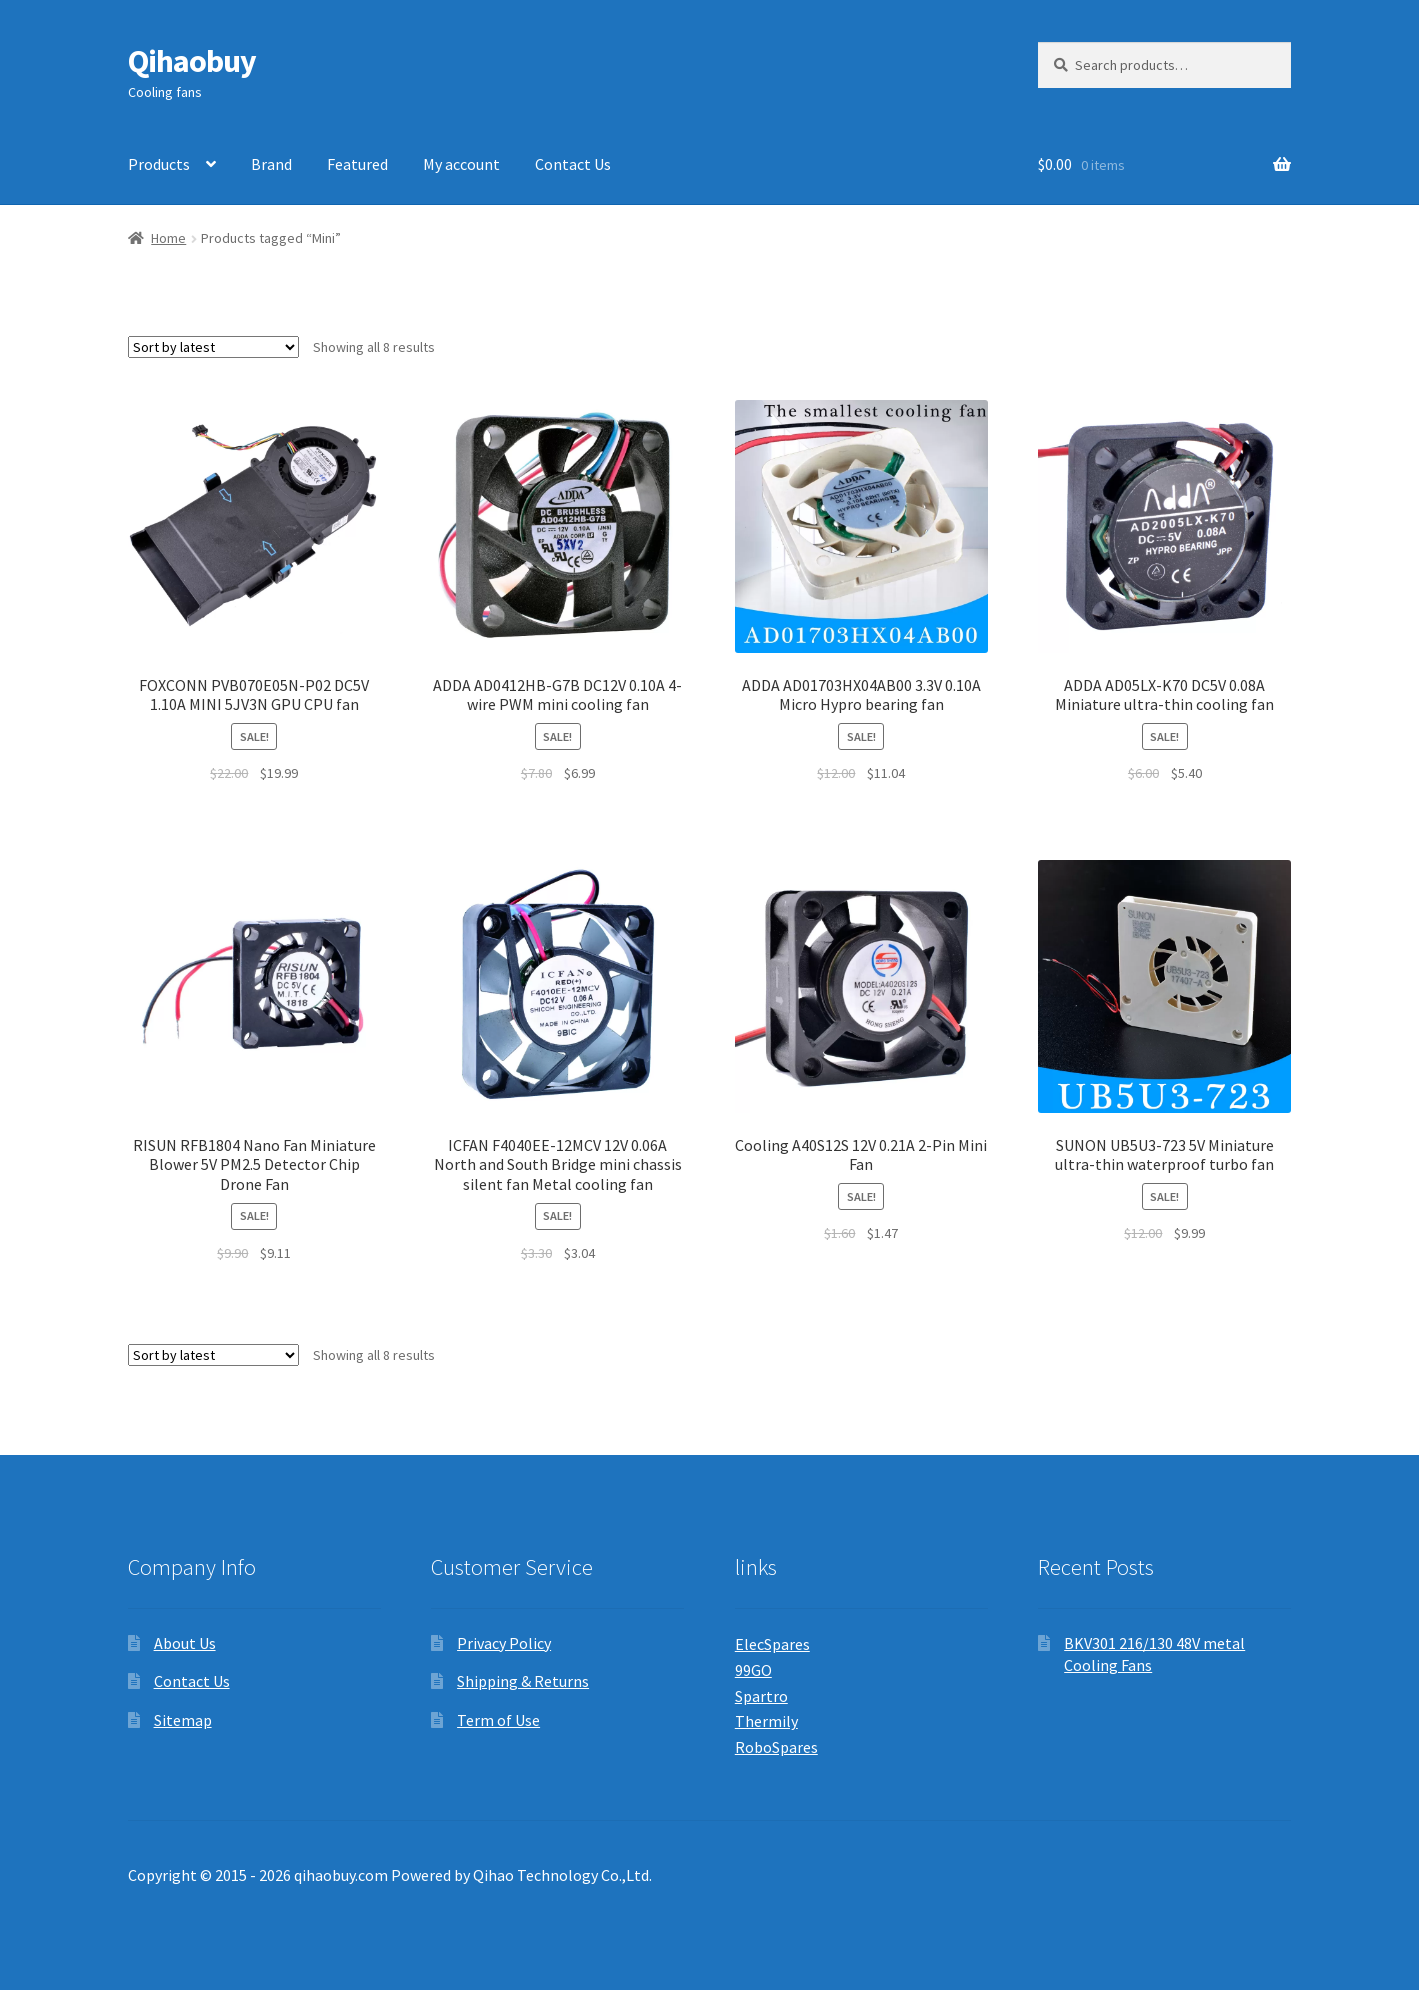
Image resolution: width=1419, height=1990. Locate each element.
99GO (753, 1670)
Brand (271, 164)
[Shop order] (213, 347)
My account (461, 164)
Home (168, 238)
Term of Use (498, 1720)
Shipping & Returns (523, 1681)
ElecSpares (772, 1644)
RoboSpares (776, 1747)
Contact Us (573, 164)
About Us (185, 1643)
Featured (357, 164)
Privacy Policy (504, 1643)
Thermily (766, 1721)
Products (159, 164)
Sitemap (183, 1720)
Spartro (761, 1696)
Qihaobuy (192, 61)
